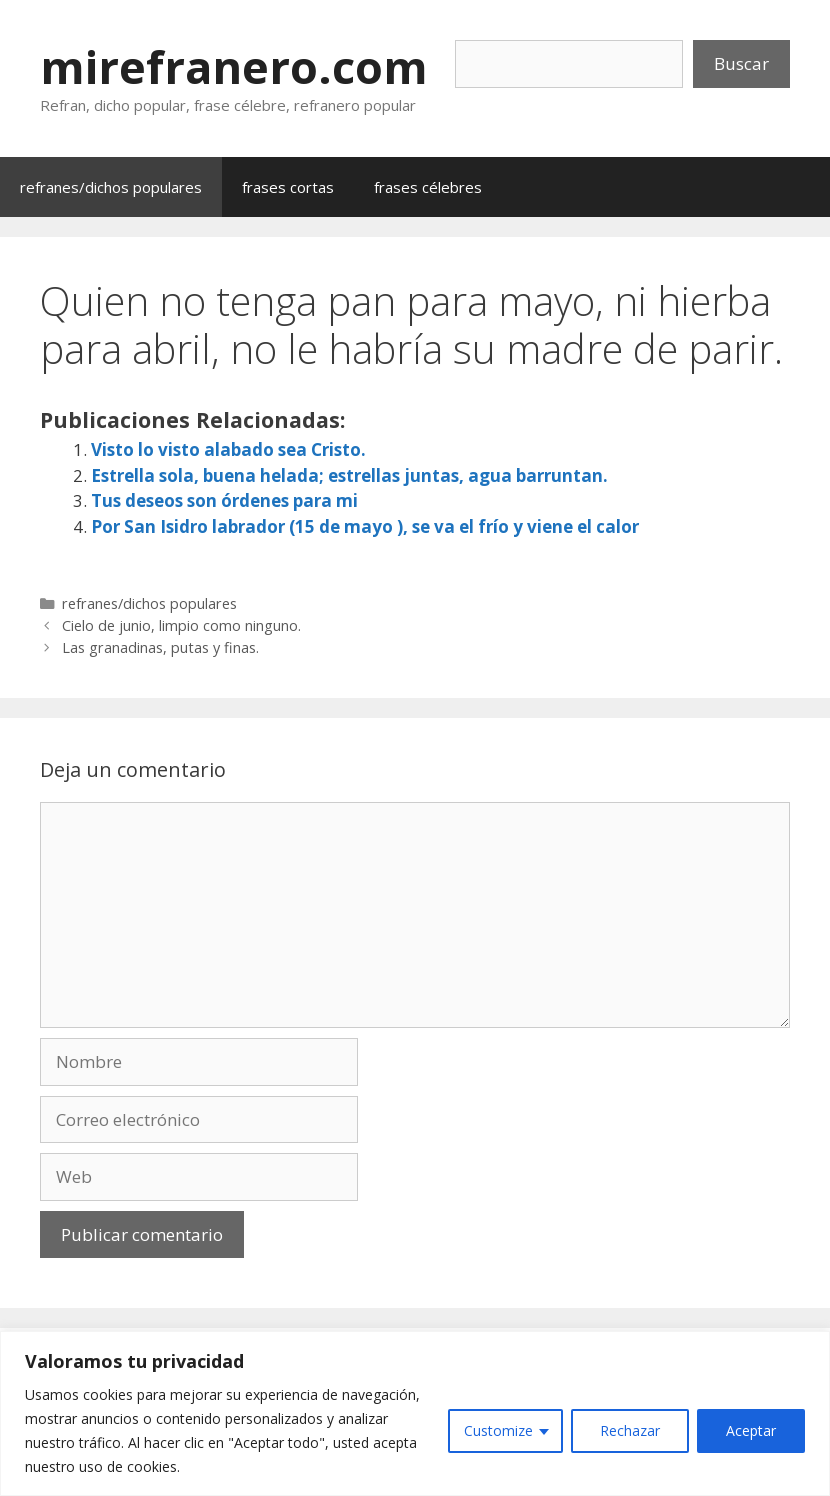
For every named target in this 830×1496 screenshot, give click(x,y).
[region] (415, 1413)
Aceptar (751, 1430)
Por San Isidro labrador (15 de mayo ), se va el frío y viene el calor (365, 526)
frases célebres (428, 187)
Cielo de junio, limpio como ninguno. (181, 625)
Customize (498, 1430)
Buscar (741, 63)
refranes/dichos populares (111, 187)
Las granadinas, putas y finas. (160, 647)
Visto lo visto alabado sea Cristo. (228, 449)
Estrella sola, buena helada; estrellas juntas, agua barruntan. (349, 475)
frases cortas (288, 187)
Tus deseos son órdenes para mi (224, 500)
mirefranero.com (234, 66)
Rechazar (630, 1430)
